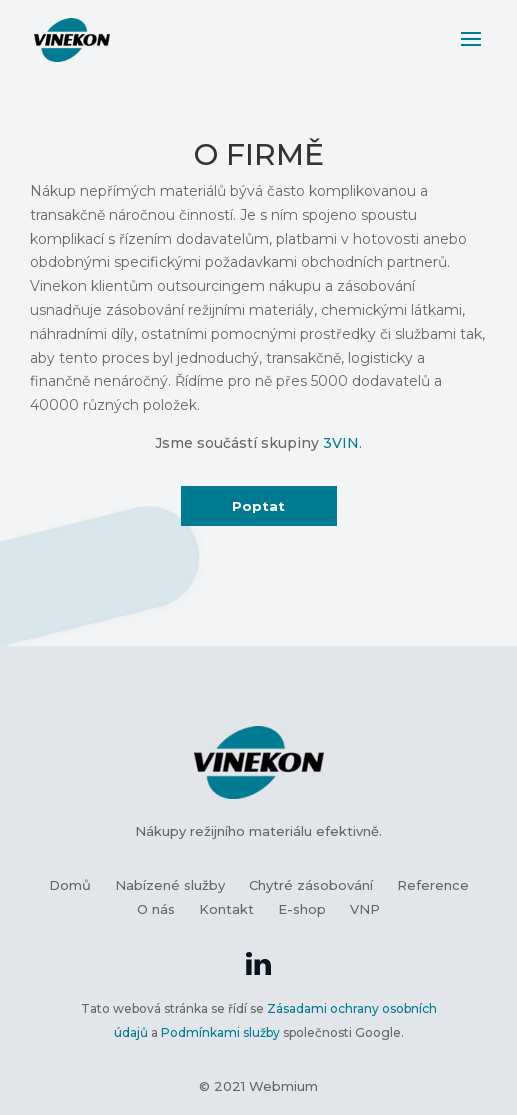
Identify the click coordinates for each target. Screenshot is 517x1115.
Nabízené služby (170, 885)
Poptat (258, 506)
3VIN (341, 443)
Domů (70, 885)
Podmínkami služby (220, 1032)
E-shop (302, 909)
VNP (365, 909)
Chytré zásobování (311, 885)
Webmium (283, 1086)
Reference (433, 885)
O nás (156, 909)
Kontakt (226, 909)
